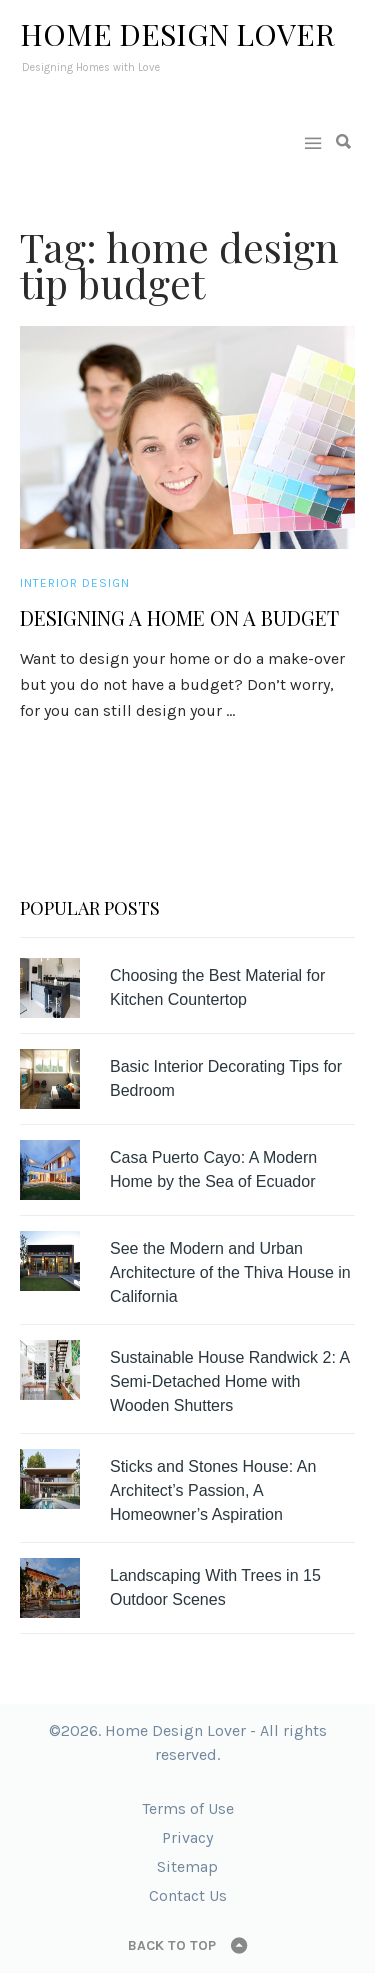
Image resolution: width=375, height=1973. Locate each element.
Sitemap (187, 1866)
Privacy (187, 1837)
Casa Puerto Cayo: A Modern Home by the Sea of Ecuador (213, 1169)
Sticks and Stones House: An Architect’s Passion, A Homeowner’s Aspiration (213, 1490)
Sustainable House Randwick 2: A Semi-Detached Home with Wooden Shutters (229, 1381)
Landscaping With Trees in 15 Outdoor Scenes (215, 1587)
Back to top (172, 1945)
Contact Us (188, 1895)
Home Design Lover (177, 34)
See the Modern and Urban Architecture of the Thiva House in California (230, 1272)
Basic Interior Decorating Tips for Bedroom (226, 1078)
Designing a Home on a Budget (179, 618)
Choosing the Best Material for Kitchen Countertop (217, 987)
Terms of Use (188, 1808)
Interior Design (75, 583)
